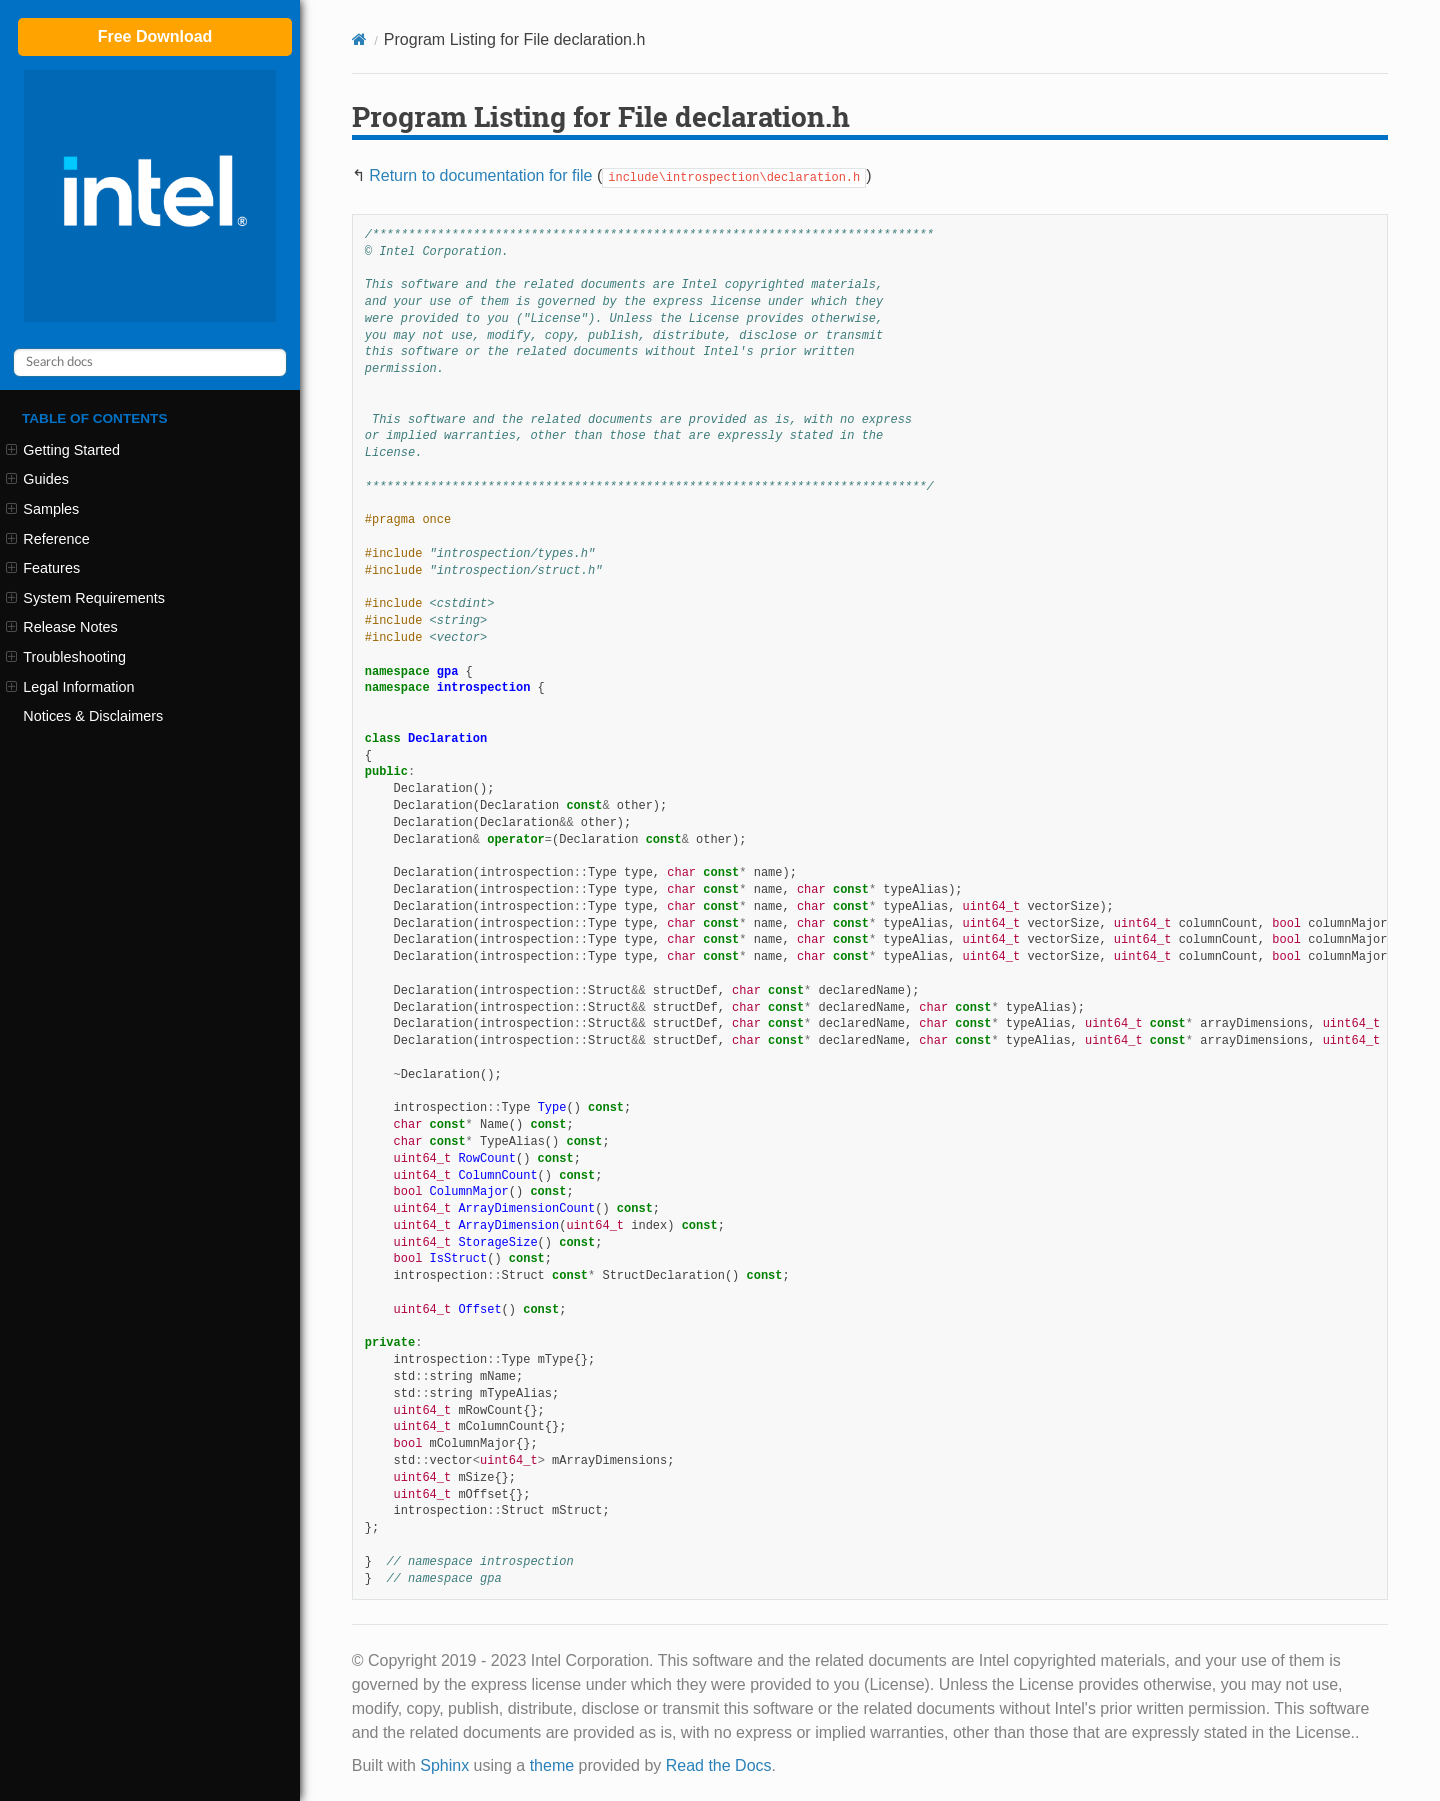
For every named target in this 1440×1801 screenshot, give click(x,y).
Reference (48, 539)
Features (43, 568)
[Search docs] (150, 362)
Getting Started (63, 450)
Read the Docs (719, 1765)
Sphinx (444, 1765)
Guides (37, 479)
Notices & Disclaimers (93, 716)
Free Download (155, 36)
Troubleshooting (66, 657)
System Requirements (85, 598)
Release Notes (62, 627)
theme (552, 1765)
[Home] (359, 39)
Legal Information (70, 687)
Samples (42, 509)
